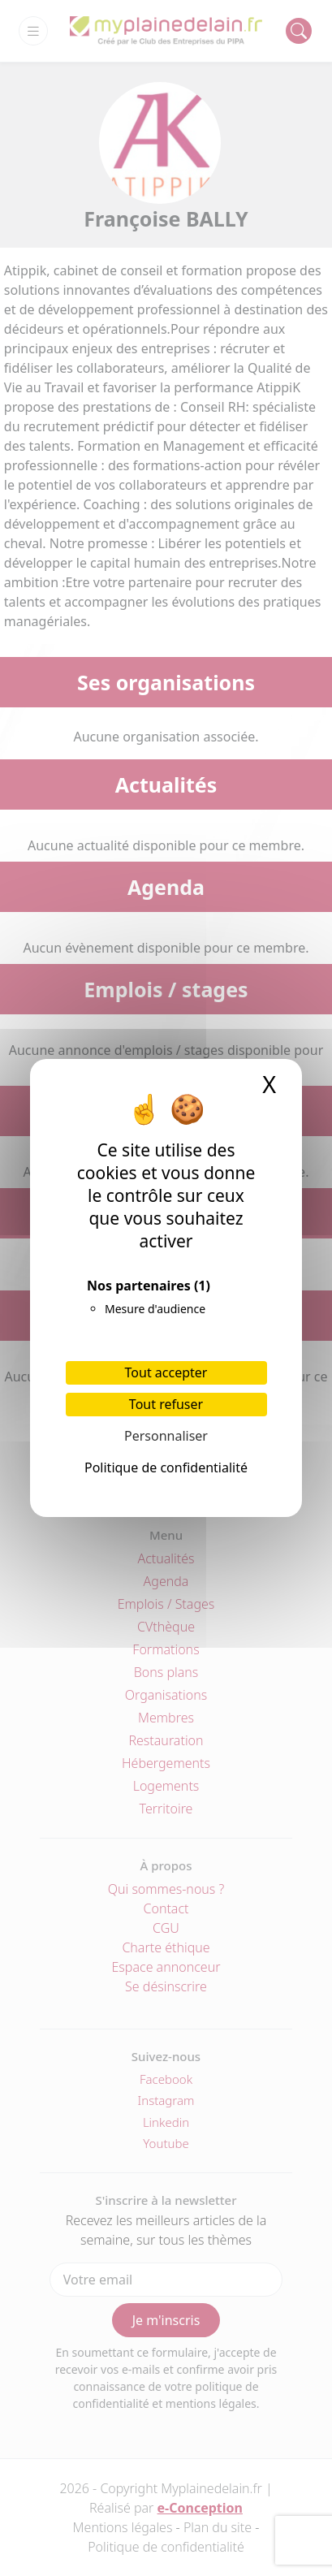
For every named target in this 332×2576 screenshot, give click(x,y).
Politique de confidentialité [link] (166, 1467)
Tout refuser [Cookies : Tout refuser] (166, 1404)
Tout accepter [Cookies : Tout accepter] (166, 1372)
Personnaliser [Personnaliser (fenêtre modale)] (166, 1436)
